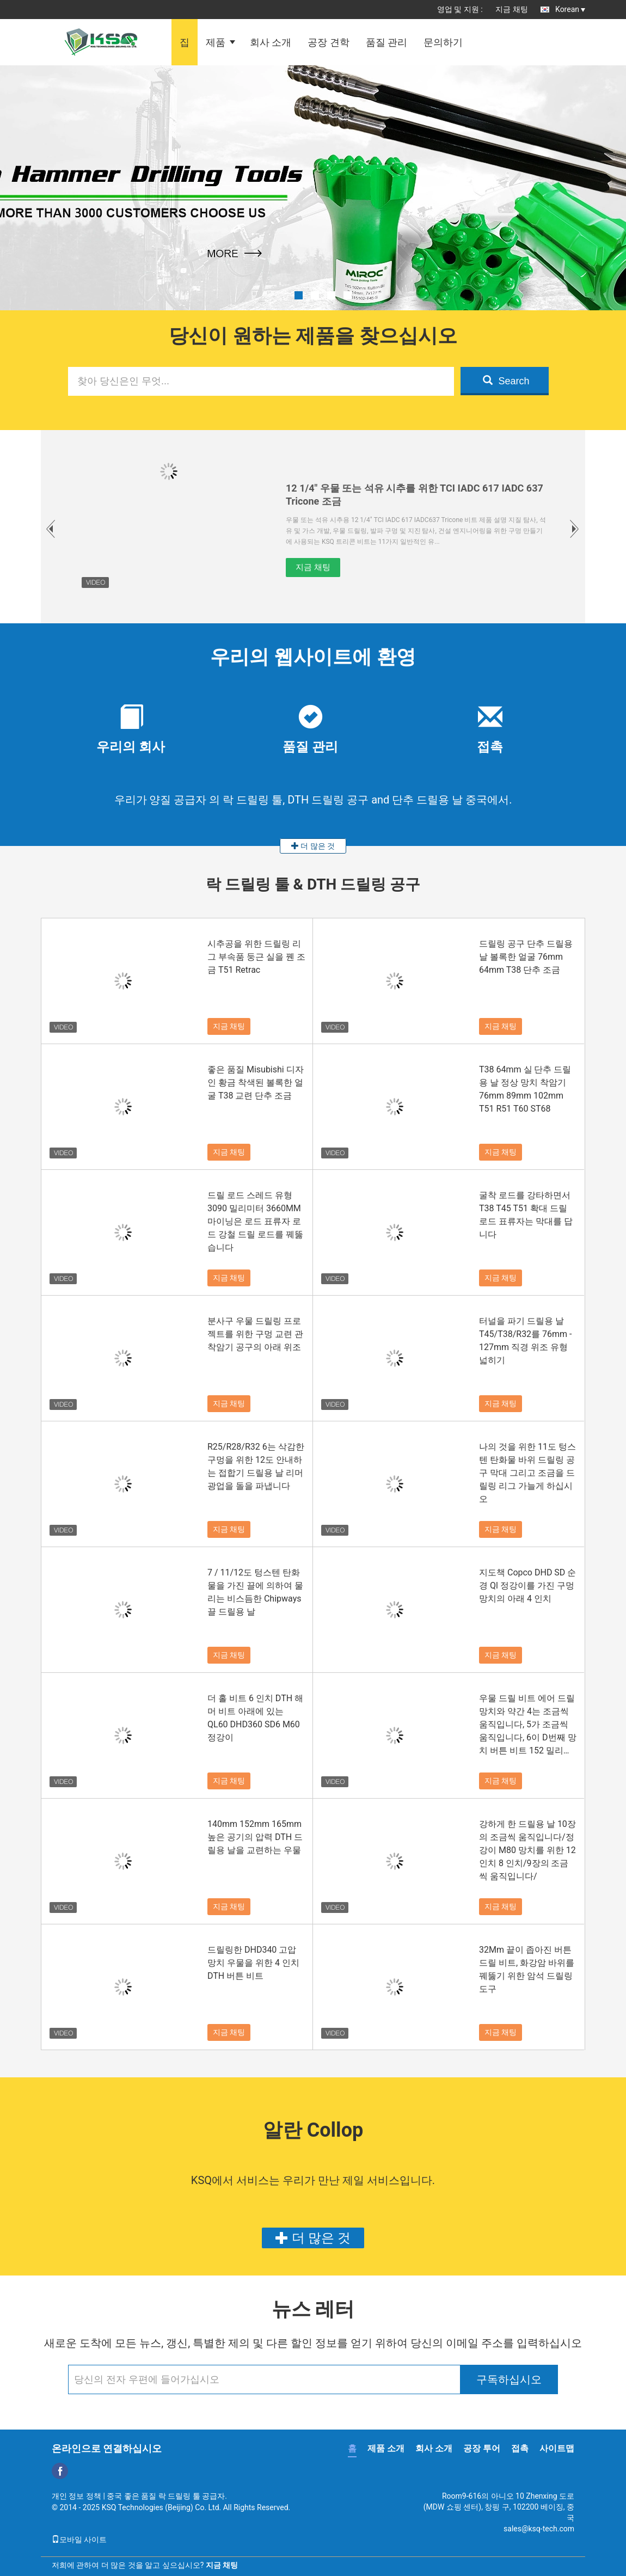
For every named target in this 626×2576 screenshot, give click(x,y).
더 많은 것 (313, 846)
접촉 (520, 2448)
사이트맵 (556, 2448)
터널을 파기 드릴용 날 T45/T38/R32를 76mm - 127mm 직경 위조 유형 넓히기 (525, 1340)
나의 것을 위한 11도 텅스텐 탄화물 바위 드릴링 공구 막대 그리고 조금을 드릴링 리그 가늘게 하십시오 (527, 1473)
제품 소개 (385, 2448)
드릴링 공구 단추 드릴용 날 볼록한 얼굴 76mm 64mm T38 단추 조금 (526, 957)
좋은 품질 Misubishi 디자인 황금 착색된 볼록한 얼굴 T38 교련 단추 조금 (255, 1082)
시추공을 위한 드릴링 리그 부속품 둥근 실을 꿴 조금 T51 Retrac (256, 957)
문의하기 (443, 42)
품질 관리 (386, 42)
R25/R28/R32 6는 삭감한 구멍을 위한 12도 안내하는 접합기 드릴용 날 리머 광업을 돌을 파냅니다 (255, 1466)
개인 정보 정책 (76, 2496)
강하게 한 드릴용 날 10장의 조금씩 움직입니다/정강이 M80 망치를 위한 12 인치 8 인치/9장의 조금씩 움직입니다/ (527, 1850)
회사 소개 (270, 42)
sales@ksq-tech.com (539, 2528)
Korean (570, 9)
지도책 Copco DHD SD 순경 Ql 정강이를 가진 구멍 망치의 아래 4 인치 (527, 1585)
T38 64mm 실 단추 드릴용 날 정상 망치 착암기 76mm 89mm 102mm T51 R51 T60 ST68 (525, 1089)
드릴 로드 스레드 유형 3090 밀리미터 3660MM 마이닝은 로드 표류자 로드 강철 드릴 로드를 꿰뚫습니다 (255, 1221)
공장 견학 (328, 42)
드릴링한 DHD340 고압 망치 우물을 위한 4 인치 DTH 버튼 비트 (253, 1963)
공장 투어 (481, 2448)
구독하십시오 (509, 2379)
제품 (215, 42)
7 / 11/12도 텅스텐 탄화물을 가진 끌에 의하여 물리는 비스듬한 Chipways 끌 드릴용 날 (255, 1592)
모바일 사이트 (79, 2539)
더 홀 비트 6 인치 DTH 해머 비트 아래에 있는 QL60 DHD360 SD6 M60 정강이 (255, 1718)
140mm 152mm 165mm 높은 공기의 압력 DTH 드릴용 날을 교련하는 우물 (255, 1837)
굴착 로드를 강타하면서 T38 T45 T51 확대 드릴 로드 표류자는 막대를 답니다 (526, 1215)
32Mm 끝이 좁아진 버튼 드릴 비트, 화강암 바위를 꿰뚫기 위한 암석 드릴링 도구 (526, 1969)
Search (506, 381)
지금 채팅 (511, 9)
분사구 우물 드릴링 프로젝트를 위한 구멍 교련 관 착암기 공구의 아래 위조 (255, 1334)
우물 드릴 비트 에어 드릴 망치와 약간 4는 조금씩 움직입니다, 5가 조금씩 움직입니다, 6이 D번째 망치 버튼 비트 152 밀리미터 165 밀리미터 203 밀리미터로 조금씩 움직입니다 (527, 1725)
